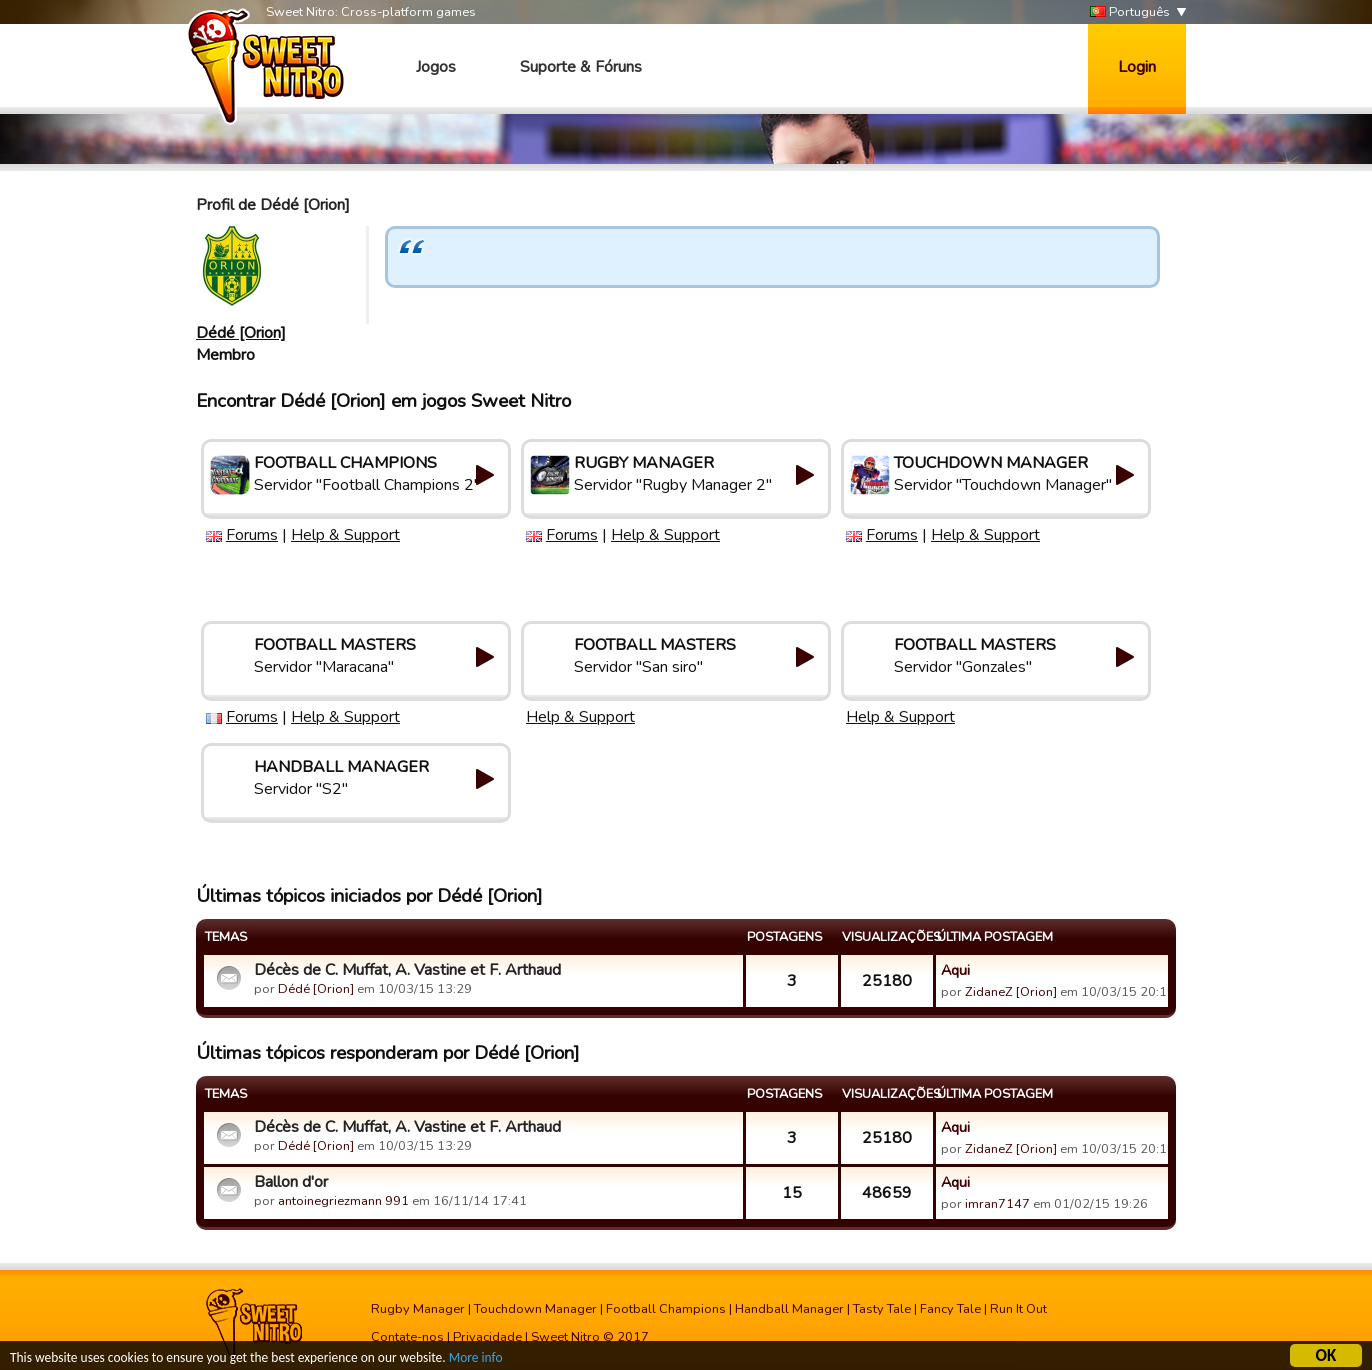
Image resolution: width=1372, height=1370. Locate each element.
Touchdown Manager (535, 1309)
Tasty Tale (882, 1309)
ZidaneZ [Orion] (1011, 992)
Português (1130, 12)
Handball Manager (789, 1309)
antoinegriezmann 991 (343, 1201)
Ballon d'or (291, 1182)
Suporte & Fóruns (581, 67)
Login (1137, 67)
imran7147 (997, 1204)
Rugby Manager (418, 1309)
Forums (252, 535)
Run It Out (1018, 1309)
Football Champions (666, 1309)
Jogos (436, 67)
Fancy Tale (950, 1309)
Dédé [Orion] (241, 333)
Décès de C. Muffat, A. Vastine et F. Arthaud (407, 970)
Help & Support (345, 535)
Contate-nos (407, 1337)
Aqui (955, 970)
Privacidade (487, 1337)
